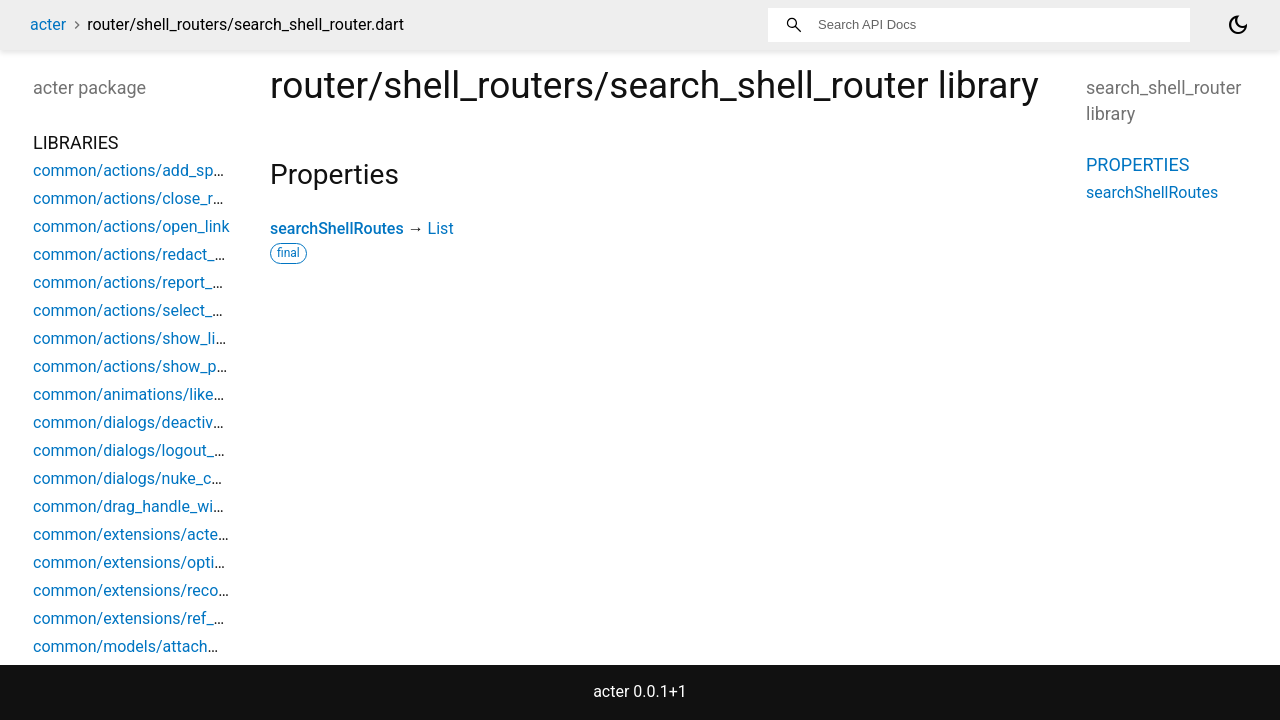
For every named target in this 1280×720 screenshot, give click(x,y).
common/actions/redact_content (151, 254)
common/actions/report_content (149, 282)
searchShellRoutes (337, 228)
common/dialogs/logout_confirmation (168, 450)
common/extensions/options (137, 562)
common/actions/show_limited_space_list (184, 338)
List (441, 228)
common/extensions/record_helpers (162, 590)
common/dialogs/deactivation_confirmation (189, 422)
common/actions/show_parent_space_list (182, 366)
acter (48, 24)
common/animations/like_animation (162, 394)
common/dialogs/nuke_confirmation (163, 478)
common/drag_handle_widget (139, 506)
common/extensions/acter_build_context (179, 534)
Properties (1137, 164)
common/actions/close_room (139, 198)
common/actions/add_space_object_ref (175, 170)
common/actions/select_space (144, 310)
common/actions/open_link (131, 226)
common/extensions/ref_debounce (158, 618)
